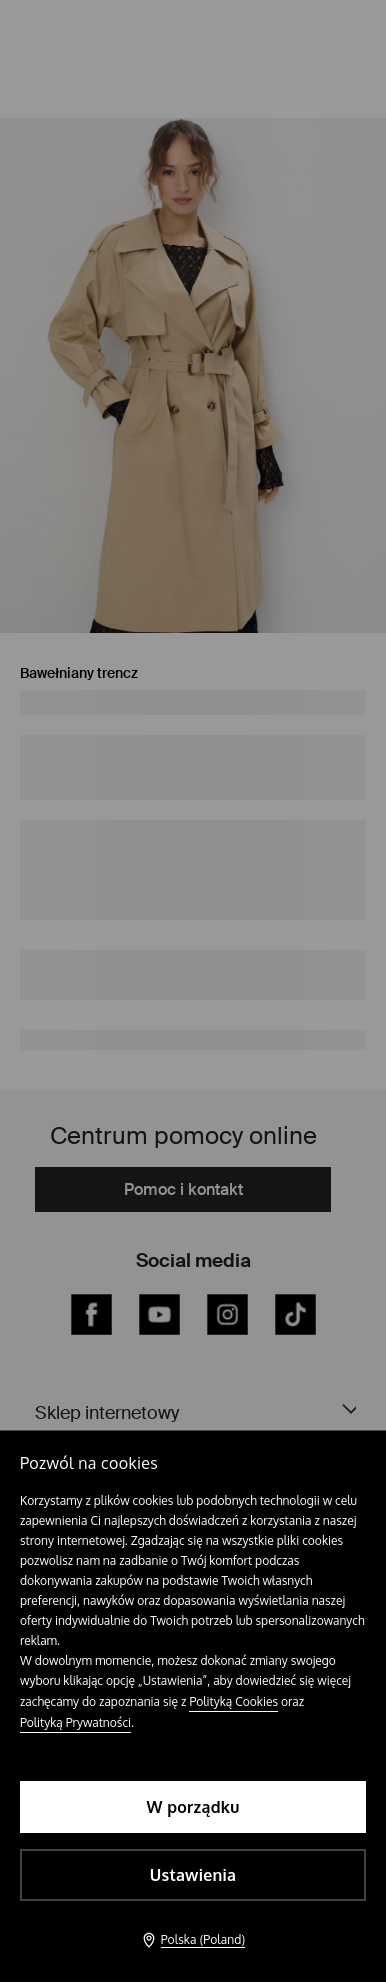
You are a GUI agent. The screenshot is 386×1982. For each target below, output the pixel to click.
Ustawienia (193, 1875)
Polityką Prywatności (75, 1722)
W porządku (193, 1807)
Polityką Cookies (233, 1701)
